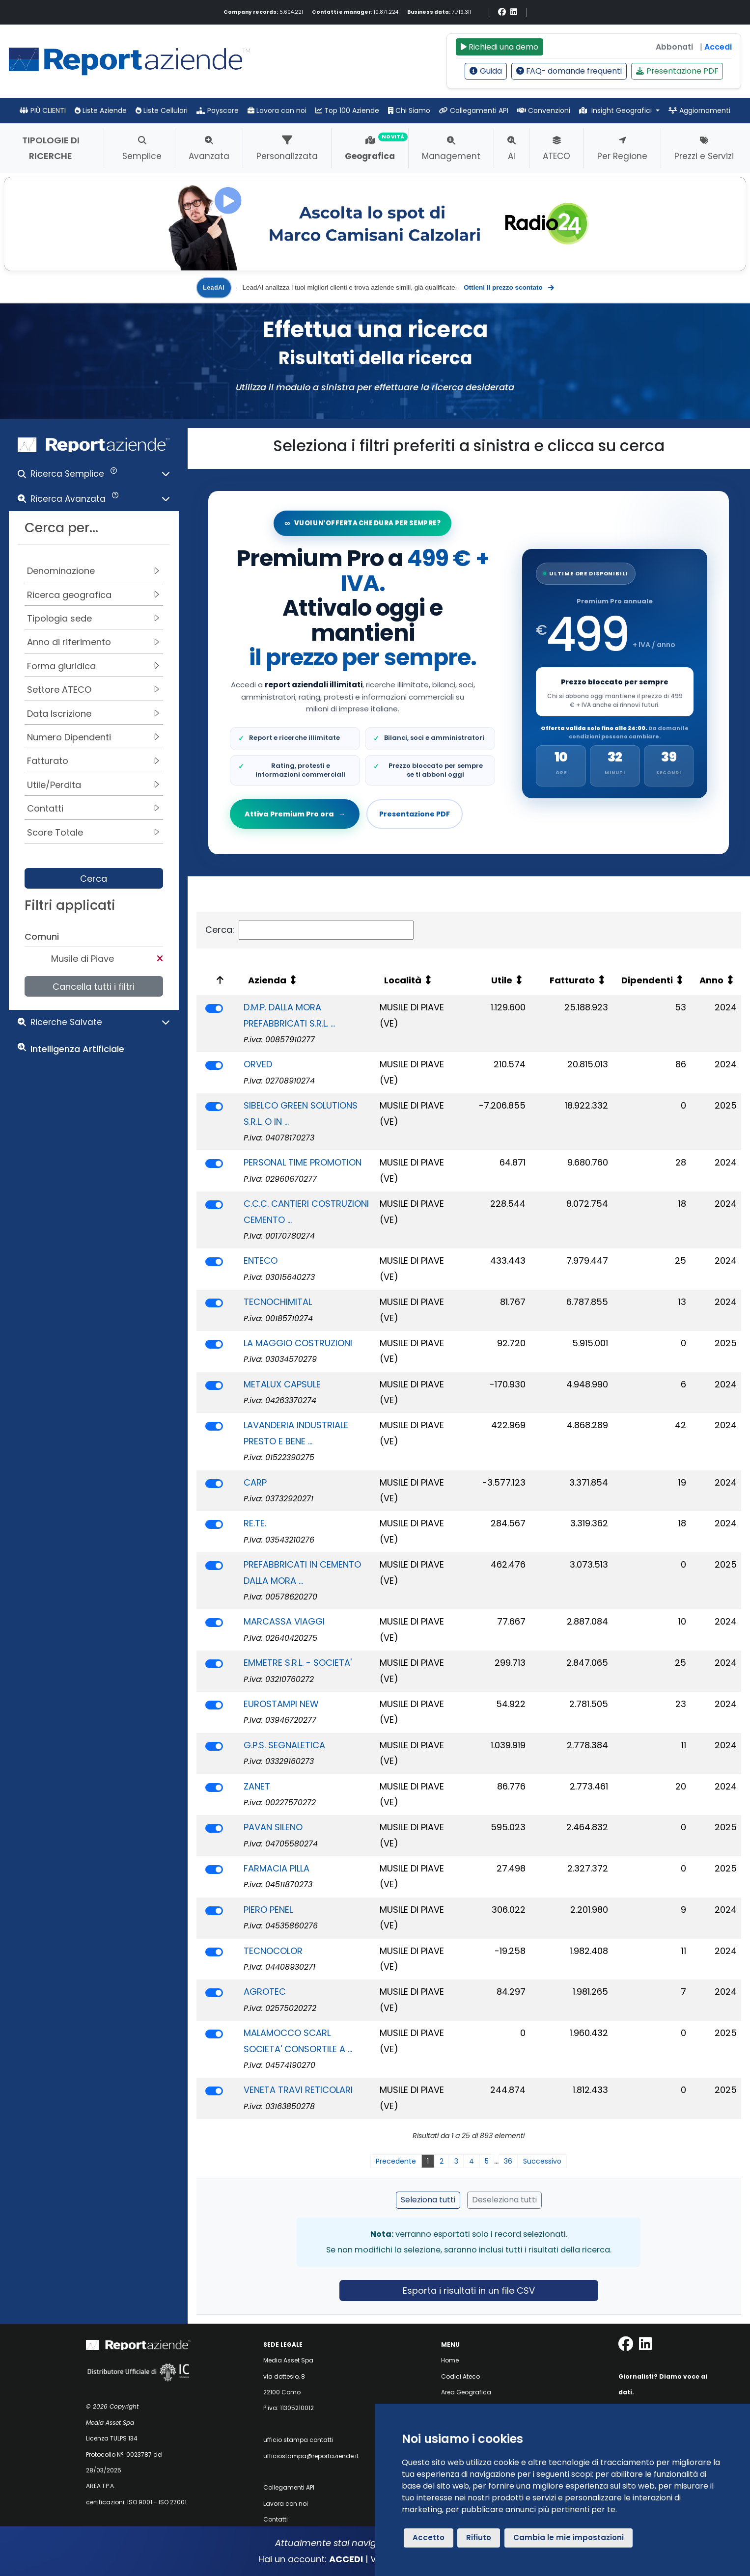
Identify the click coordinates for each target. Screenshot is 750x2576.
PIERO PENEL (268, 1909)
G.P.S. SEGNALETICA (284, 1745)
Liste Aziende (101, 110)
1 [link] (428, 2161)
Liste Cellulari (162, 110)
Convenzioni (543, 110)
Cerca (93, 878)
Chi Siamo (409, 110)
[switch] (214, 1008)
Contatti (275, 2519)
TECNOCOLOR (273, 1951)
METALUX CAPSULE (282, 1384)
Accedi (718, 47)
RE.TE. (255, 1523)
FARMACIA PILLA (276, 1868)
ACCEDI (346, 2559)
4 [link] (471, 2161)
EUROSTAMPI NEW (281, 1704)
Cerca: (309, 930)
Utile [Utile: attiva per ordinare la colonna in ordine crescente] (501, 980)
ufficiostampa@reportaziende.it (311, 2456)
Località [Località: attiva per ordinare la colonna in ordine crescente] (402, 980)
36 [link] (508, 2161)
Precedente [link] (396, 2161)
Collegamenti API (473, 110)
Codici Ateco (460, 2376)
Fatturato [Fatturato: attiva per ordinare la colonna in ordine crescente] (572, 980)
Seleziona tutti (428, 2199)
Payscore (217, 110)
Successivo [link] (542, 2161)
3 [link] (456, 2161)
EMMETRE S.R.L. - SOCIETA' (298, 1662)
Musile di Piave (82, 958)
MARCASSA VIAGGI (284, 1621)
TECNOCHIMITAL (278, 1302)
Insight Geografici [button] (616, 110)
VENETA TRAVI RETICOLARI (298, 2090)
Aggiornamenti (699, 110)
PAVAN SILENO (273, 1827)
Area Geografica (466, 2392)
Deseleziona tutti (504, 2199)
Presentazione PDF (677, 71)
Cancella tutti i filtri (94, 986)
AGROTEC (265, 1991)
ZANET (257, 1786)
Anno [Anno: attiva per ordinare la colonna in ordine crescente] (711, 980)
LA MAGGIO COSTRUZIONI (298, 1343)
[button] (94, 476)
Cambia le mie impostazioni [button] (568, 2537)
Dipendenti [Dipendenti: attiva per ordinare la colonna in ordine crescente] (647, 980)
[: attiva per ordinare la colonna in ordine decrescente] (217, 980)
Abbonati (674, 47)
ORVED (258, 1064)
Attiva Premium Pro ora (296, 814)
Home (450, 2360)
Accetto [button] (428, 2537)
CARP (255, 1482)
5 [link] (487, 2161)
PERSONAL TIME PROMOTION (302, 1162)
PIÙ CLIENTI (43, 110)
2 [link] (442, 2161)
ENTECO (261, 1260)
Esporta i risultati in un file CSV (469, 2290)
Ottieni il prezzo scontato (508, 288)
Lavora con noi (277, 110)
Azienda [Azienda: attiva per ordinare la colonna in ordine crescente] (267, 980)
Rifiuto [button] (478, 2537)
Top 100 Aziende (347, 110)
